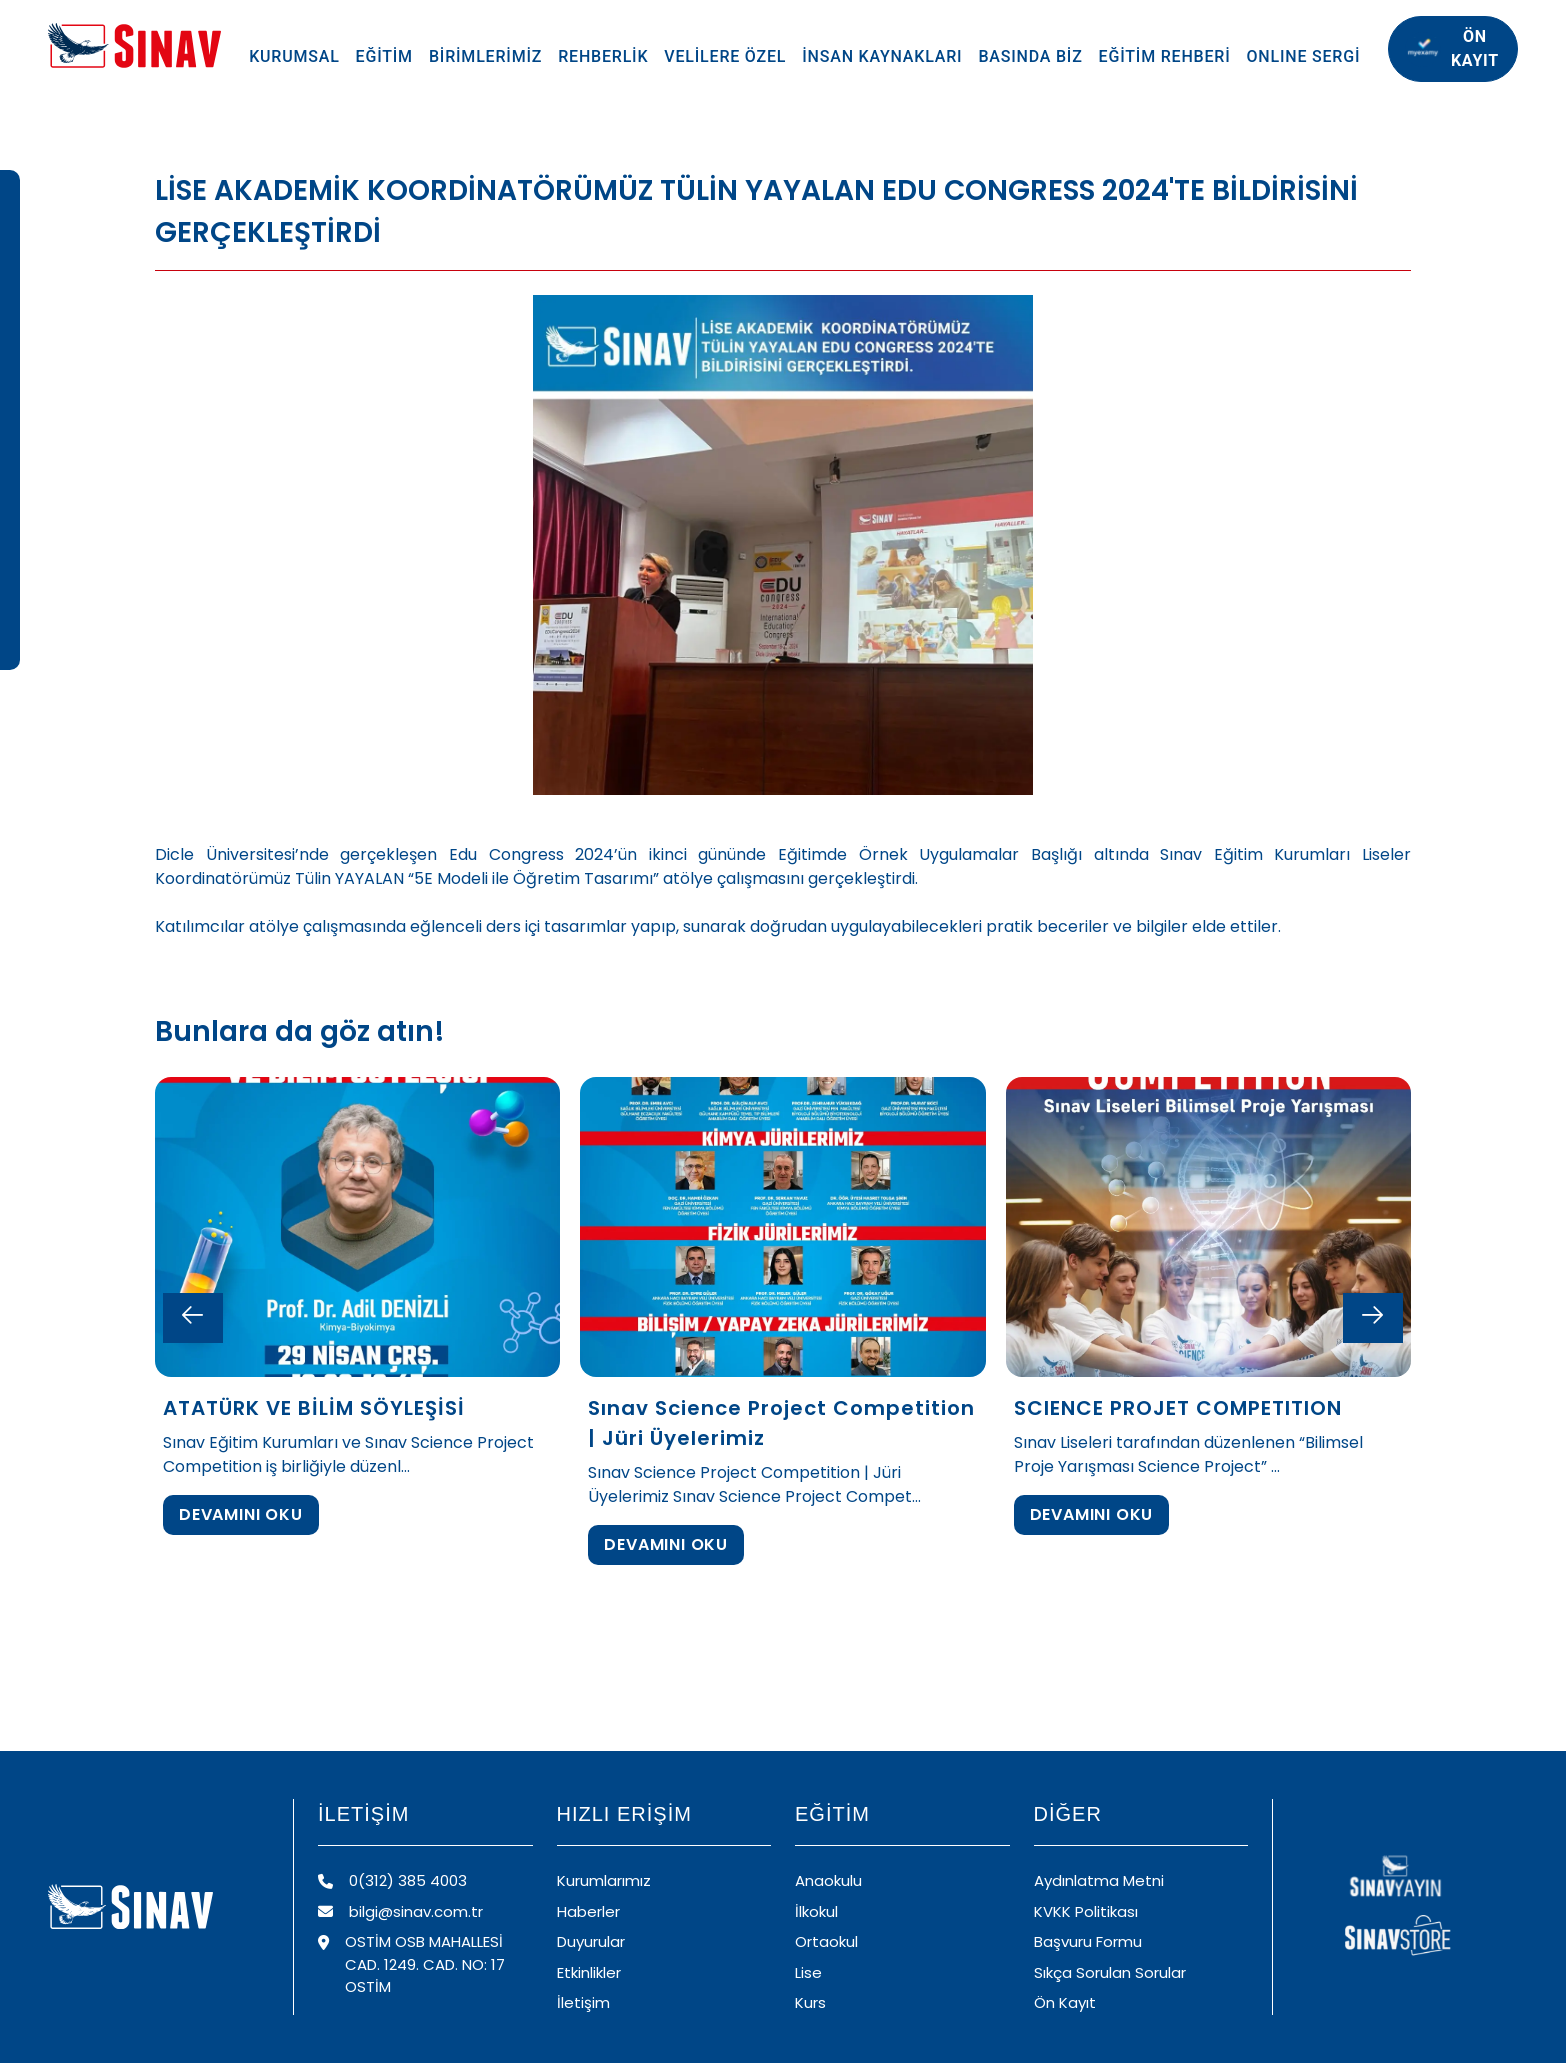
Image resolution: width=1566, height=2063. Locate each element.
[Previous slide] (193, 1318)
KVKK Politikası (1086, 1911)
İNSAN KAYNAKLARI (882, 56)
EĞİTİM (384, 56)
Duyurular (591, 1941)
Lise (808, 1972)
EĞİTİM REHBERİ (1165, 56)
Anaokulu (828, 1880)
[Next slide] (1373, 1318)
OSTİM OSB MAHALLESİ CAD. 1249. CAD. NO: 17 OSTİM (411, 1964)
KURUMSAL (294, 56)
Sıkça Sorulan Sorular (1110, 1972)
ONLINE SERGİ (1304, 56)
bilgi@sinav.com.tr (400, 1911)
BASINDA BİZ (1030, 56)
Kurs (810, 2002)
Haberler (588, 1911)
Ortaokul (826, 1941)
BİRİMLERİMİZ (485, 56)
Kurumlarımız (604, 1880)
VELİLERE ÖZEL (725, 56)
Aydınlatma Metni (1099, 1880)
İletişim (583, 2002)
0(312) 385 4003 (392, 1880)
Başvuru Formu (1088, 1941)
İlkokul (816, 1911)
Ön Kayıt (1065, 2002)
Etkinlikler (589, 1972)
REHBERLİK (603, 56)
